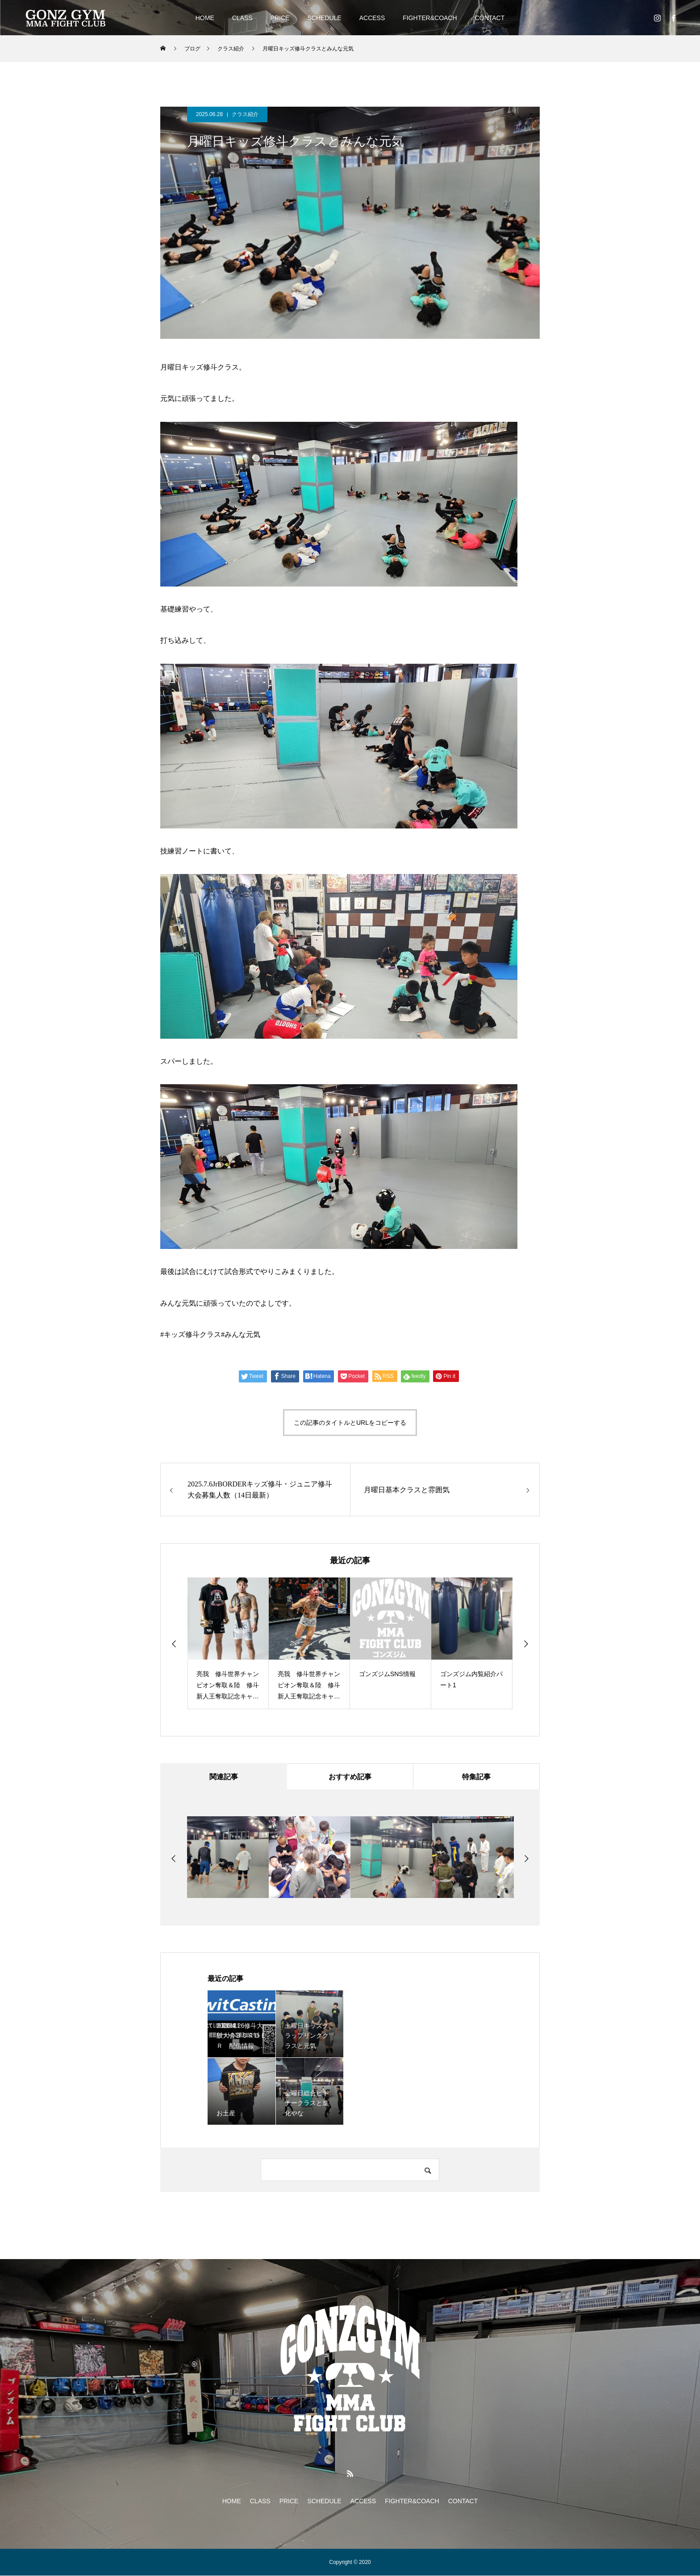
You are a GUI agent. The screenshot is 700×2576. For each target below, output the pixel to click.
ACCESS (372, 17)
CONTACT (490, 17)
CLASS (242, 17)
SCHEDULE (324, 17)
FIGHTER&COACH (430, 17)
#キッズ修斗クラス (190, 1334)
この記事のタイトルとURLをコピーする (350, 1422)
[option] (228, 1643)
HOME (205, 17)
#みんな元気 (240, 1334)
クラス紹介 (245, 114)
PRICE (280, 17)
